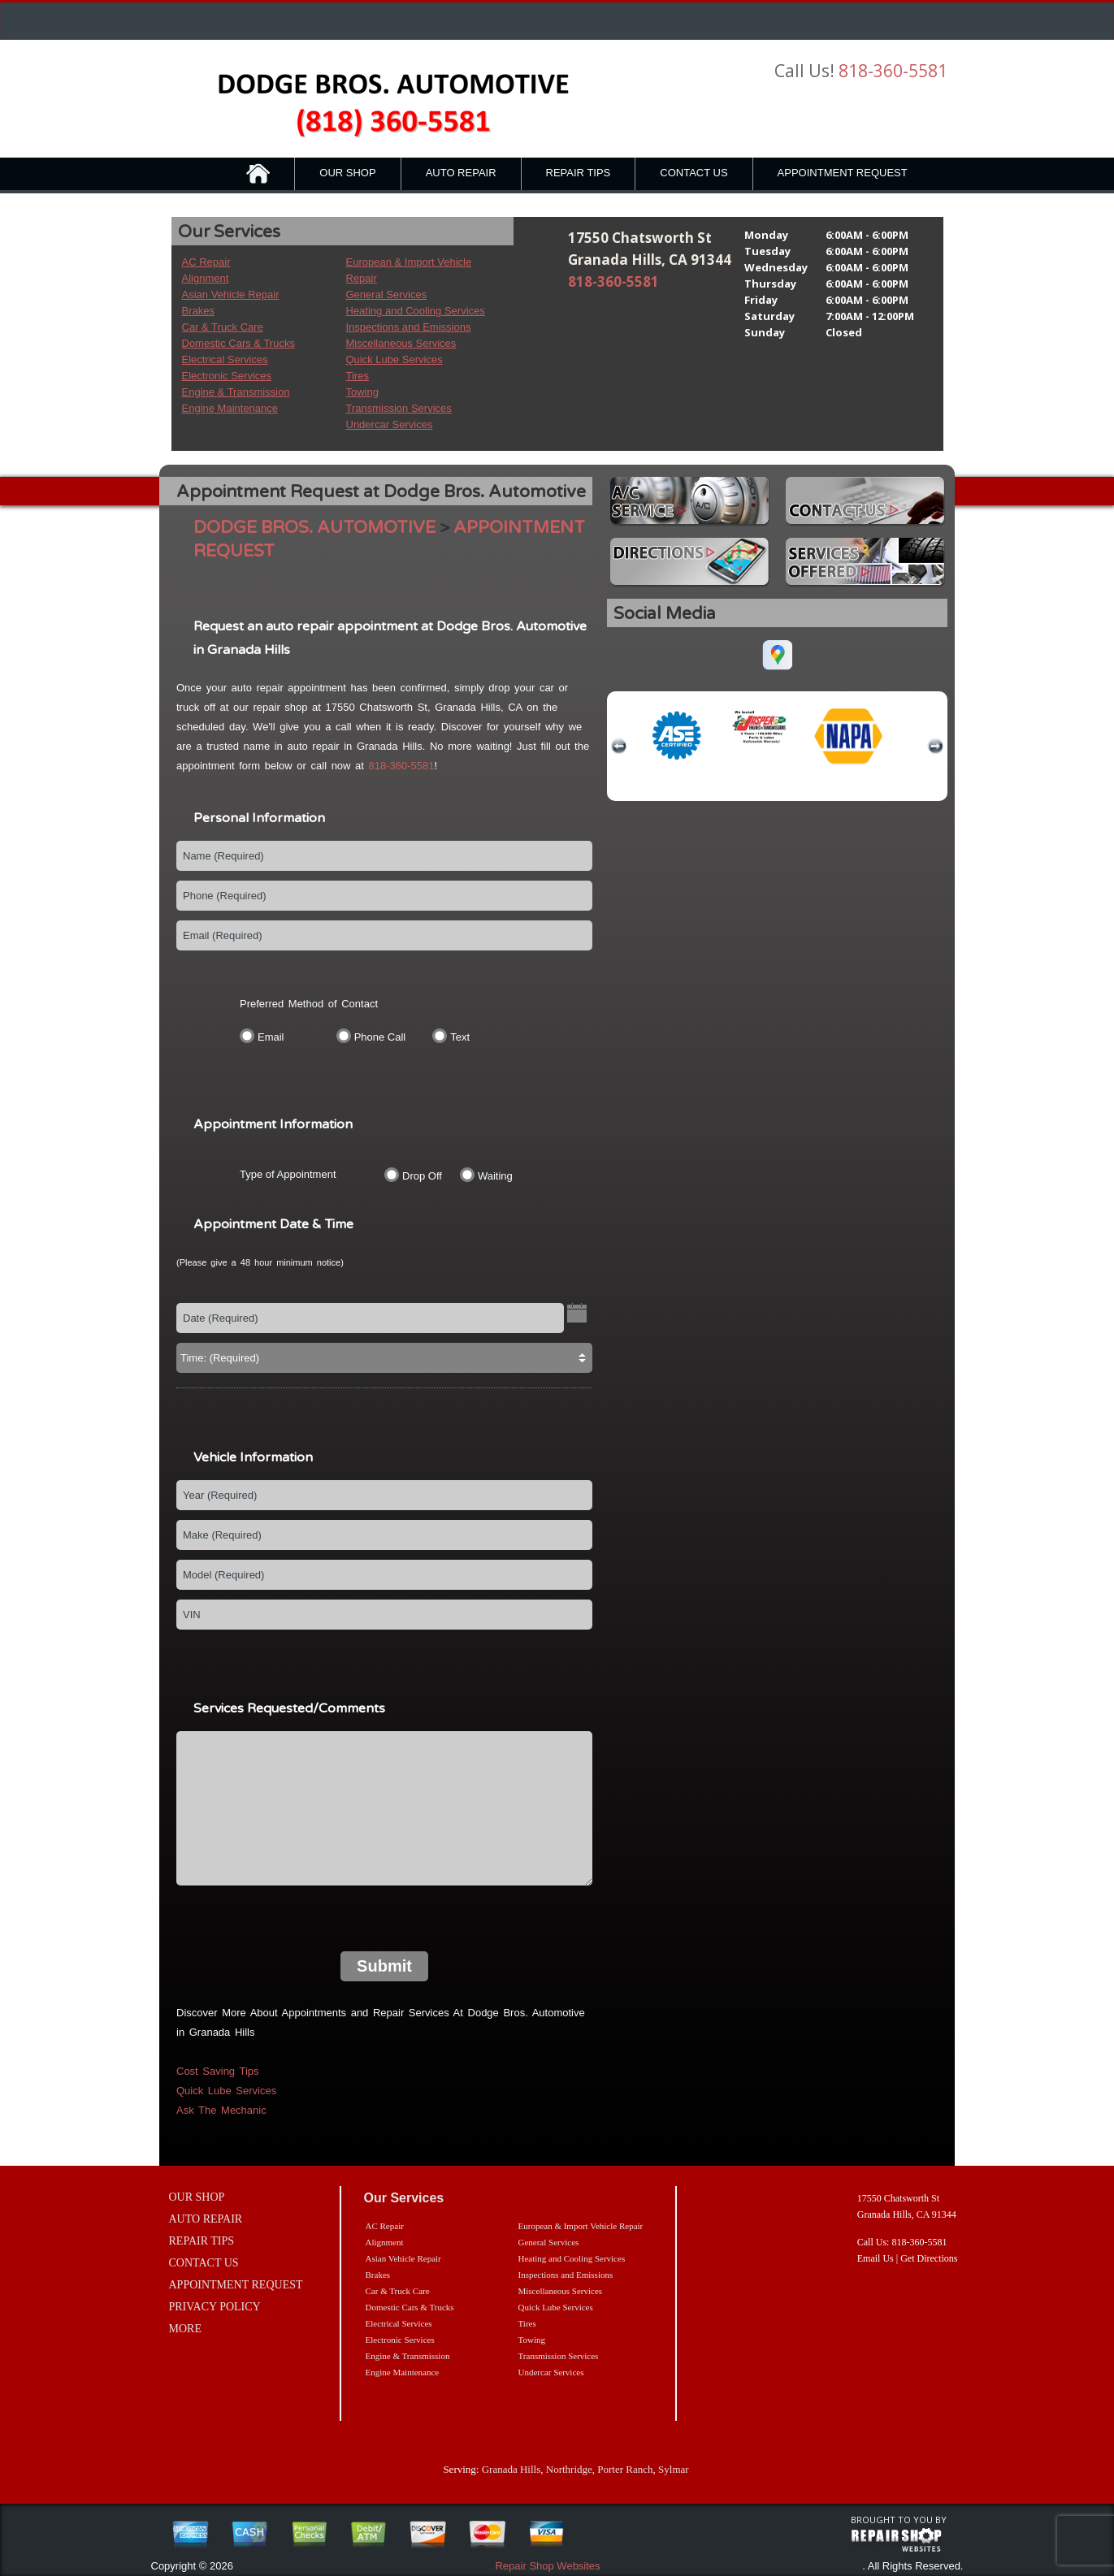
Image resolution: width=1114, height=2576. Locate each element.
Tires (357, 376)
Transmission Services (399, 408)
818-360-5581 (893, 70)
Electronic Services (227, 376)
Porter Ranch (624, 2469)
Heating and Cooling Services (415, 311)
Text (460, 1037)
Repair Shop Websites (547, 2566)
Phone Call (380, 1037)
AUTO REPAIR (461, 173)
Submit (384, 1966)
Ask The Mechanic (221, 2110)
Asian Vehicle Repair (231, 294)
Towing (362, 392)
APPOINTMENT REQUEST (843, 173)
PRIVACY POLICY (215, 2307)
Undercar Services (389, 424)
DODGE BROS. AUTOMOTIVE (314, 527)
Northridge (569, 2469)
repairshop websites (896, 2540)
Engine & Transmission (236, 392)
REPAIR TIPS (578, 173)
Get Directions (928, 2258)
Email (271, 1037)
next (935, 746)
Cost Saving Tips (217, 2071)
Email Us (875, 2258)
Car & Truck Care (222, 327)
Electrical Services (225, 359)
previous (619, 746)
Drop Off (422, 1176)
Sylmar (673, 2469)
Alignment (205, 278)
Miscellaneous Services (401, 343)
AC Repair (206, 262)
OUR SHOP (347, 173)
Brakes (198, 311)
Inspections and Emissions (408, 327)
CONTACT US (693, 173)
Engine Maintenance (230, 408)
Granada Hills (511, 2469)
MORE (185, 2329)
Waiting (495, 1176)
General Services (386, 294)
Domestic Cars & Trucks (238, 343)
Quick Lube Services (394, 359)
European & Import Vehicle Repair (581, 2226)
